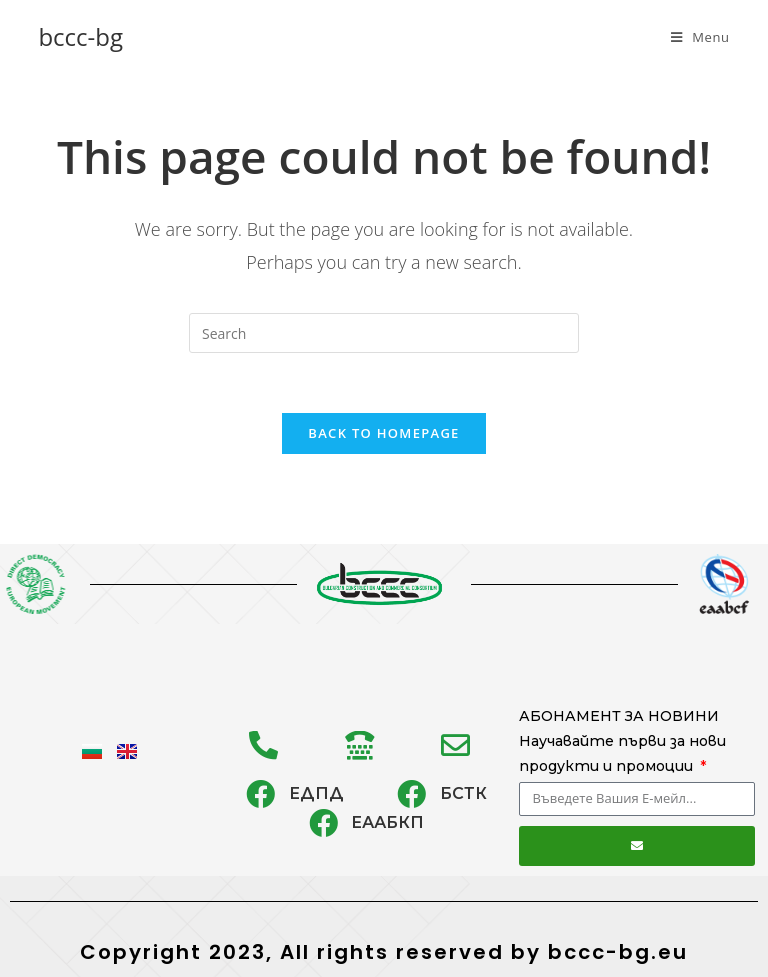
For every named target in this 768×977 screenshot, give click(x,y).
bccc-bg (80, 36)
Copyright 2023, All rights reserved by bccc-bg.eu (384, 952)
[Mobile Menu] (700, 37)
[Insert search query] (384, 333)
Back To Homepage (383, 433)
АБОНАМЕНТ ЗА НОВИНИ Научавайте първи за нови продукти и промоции (622, 741)
